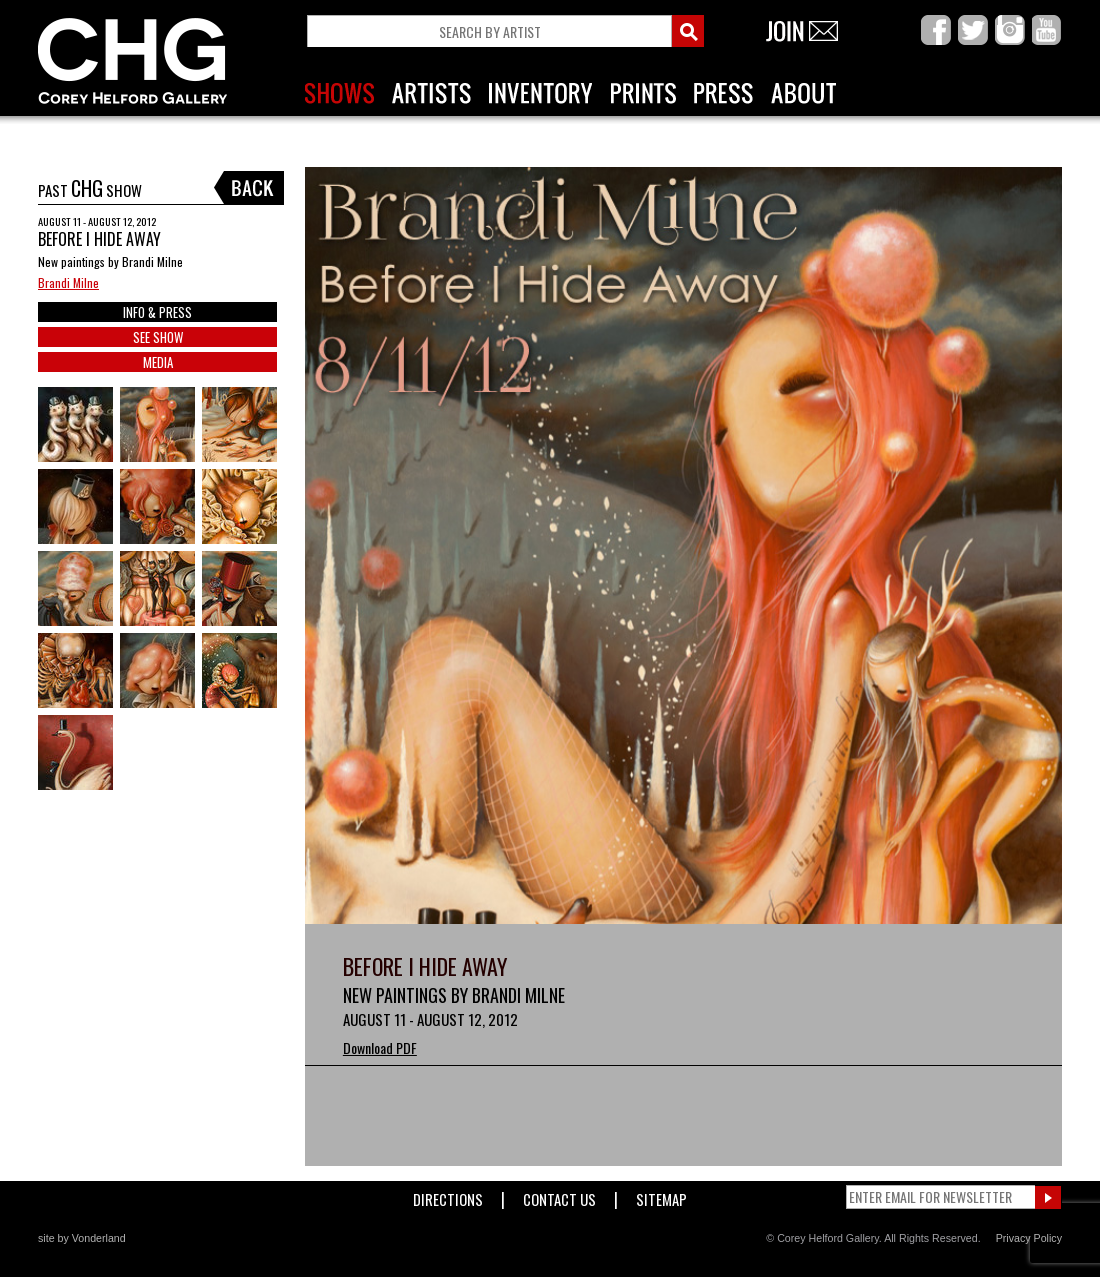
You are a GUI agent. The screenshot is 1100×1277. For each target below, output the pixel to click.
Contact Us (559, 1195)
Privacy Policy (1029, 1238)
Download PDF (380, 1047)
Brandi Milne (68, 282)
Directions (448, 1195)
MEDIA (158, 362)
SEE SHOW (158, 337)
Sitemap (661, 1195)
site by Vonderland (82, 1238)
